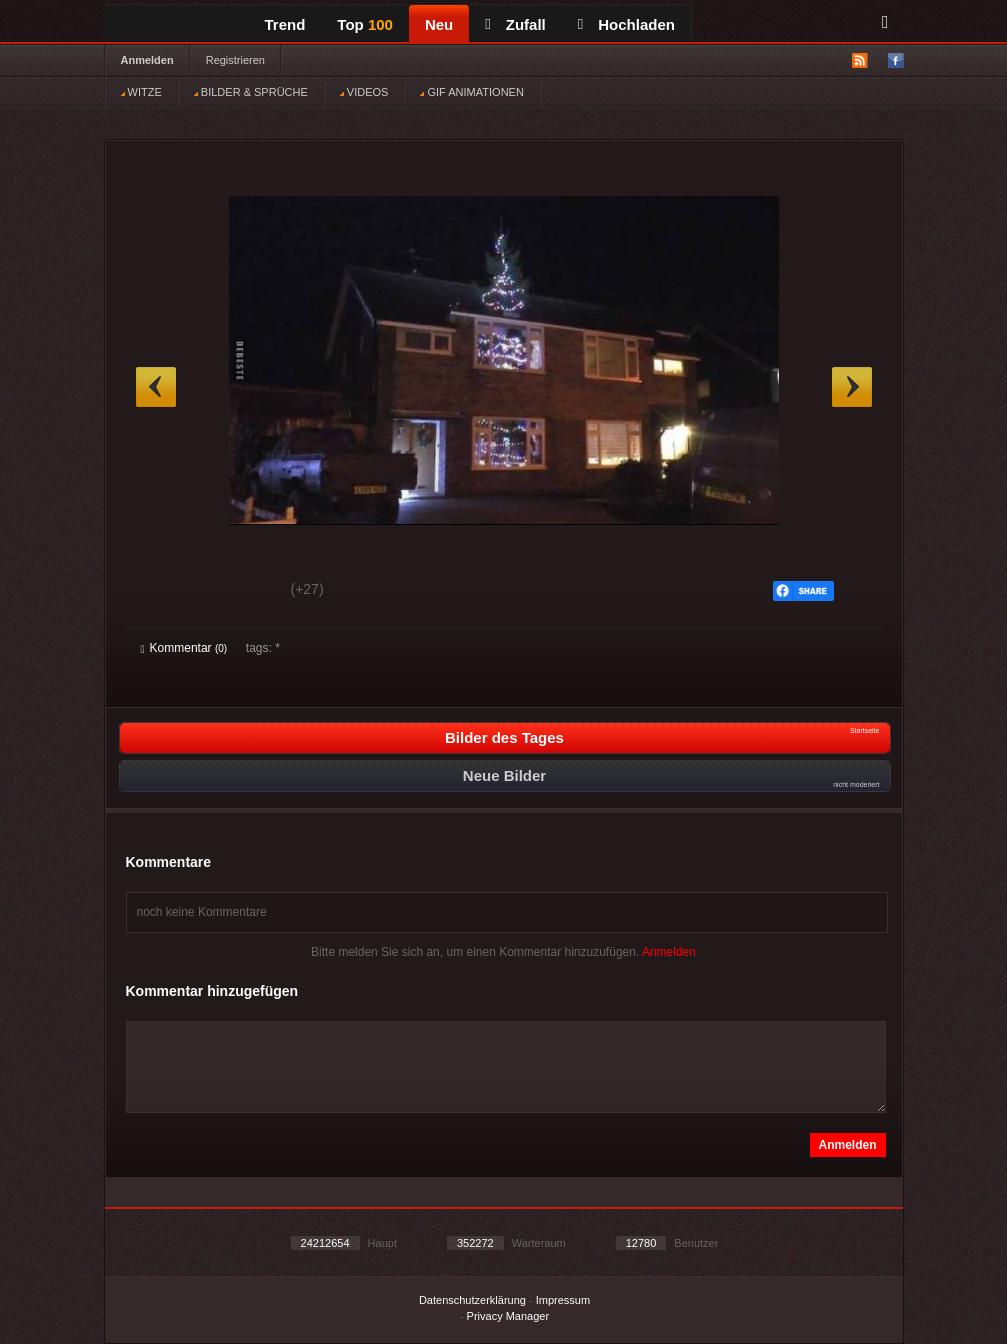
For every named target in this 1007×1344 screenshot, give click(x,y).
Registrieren (235, 60)
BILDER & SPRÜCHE (251, 92)
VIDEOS (364, 92)
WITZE (141, 92)
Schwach (238, 592)
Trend (285, 24)
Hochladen (626, 24)
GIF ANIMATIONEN (471, 92)
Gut (163, 592)
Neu (439, 24)
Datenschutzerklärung (472, 1300)
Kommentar (184, 648)
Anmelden (147, 60)
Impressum (563, 1300)
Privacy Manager (508, 1316)
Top (365, 24)
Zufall (515, 24)
